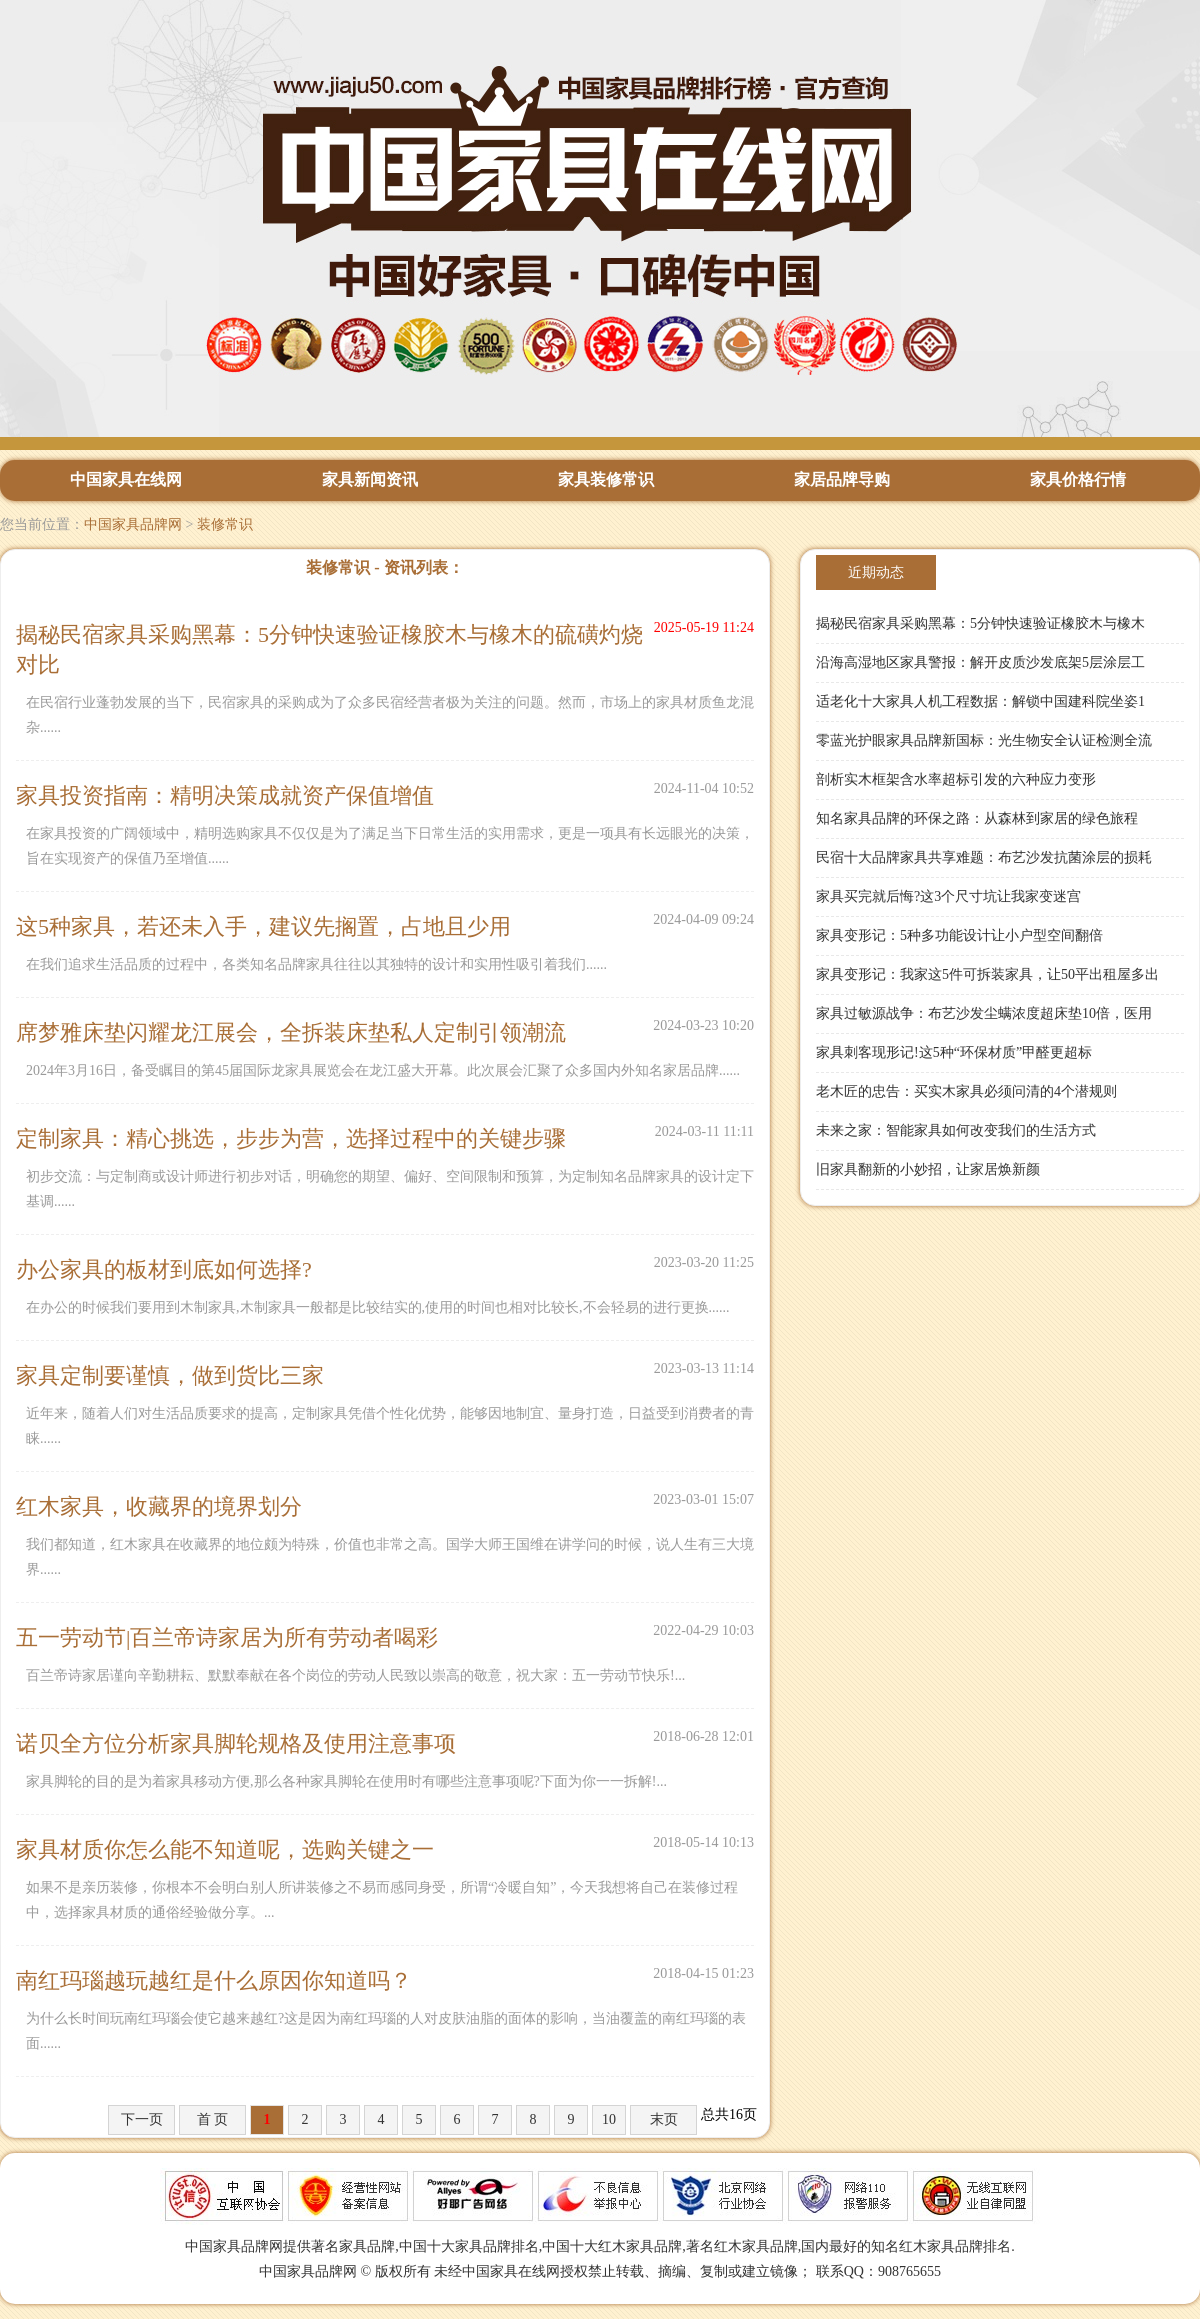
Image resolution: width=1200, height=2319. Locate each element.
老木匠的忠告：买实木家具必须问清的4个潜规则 (966, 1091)
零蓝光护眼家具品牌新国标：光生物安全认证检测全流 (984, 740)
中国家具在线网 (126, 479)
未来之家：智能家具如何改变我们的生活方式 (956, 1130)
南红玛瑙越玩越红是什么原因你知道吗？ (214, 1980)
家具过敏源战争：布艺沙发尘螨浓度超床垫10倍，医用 (984, 1013)
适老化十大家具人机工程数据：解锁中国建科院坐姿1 (980, 701)
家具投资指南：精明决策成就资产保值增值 (225, 795)
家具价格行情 (1078, 479)
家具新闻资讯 (370, 479)
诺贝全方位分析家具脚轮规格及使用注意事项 (236, 1743)
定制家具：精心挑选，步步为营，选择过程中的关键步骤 (291, 1138)
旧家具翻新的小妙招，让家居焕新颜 (928, 1169)
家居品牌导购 (842, 479)
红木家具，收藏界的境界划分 (159, 1506)
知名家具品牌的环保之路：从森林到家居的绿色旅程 (977, 818)
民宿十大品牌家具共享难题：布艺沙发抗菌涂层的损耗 (984, 857)
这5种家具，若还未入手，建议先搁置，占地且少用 (263, 926)
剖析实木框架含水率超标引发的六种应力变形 (956, 779)
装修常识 (225, 524)
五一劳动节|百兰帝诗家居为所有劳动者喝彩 (227, 1637)
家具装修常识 (606, 479)
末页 (664, 2119)
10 (609, 2119)
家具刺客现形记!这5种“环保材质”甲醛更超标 (954, 1052)
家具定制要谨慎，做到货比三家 (170, 1375)
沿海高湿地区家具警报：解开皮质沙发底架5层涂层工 (980, 662)
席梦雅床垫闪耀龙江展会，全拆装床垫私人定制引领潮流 (291, 1032)
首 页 (213, 2119)
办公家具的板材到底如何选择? (164, 1269)
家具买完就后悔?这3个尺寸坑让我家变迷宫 (948, 896)
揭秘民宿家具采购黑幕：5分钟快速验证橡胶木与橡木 (980, 623)
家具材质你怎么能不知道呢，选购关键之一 (225, 1849)
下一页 (142, 2119)
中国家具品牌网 (133, 524)
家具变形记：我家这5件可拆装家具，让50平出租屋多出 (987, 974)
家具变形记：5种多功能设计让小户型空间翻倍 (959, 935)
